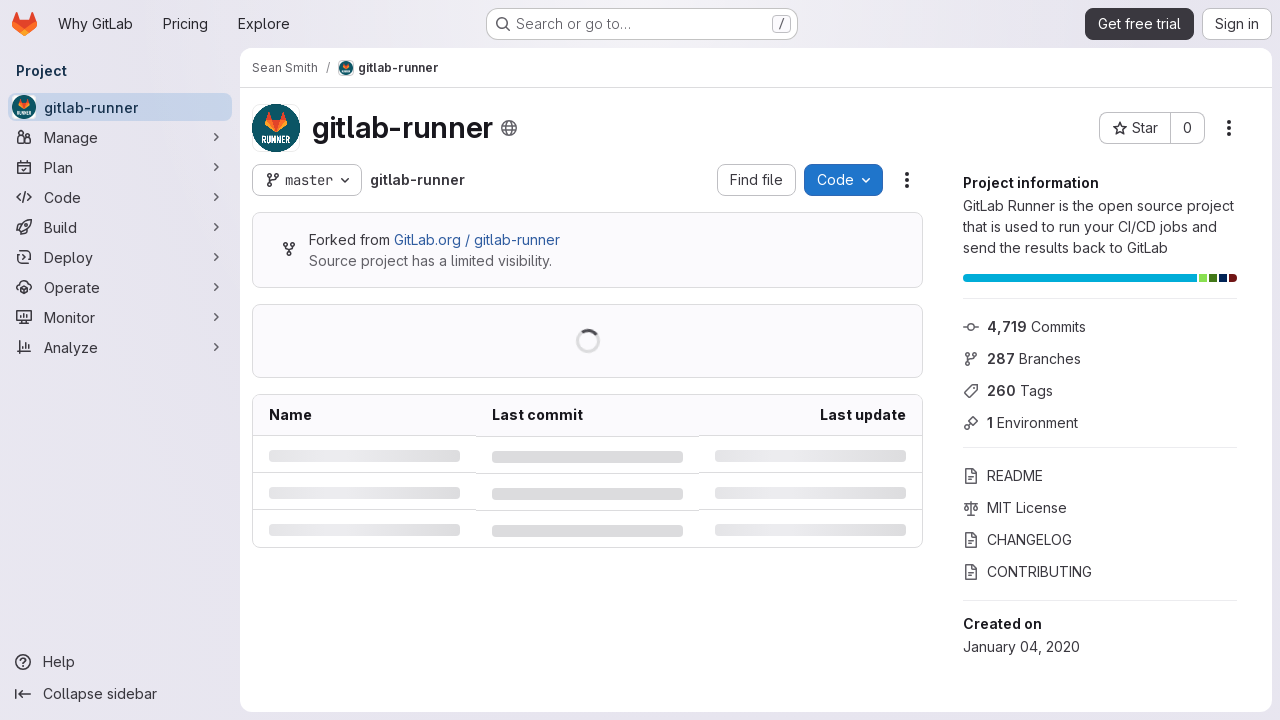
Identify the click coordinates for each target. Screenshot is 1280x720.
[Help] (120, 662)
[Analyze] (120, 347)
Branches (1022, 358)
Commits (1024, 326)
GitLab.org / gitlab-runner (477, 239)
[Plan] (120, 167)
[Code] (120, 197)
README (1003, 475)
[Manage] (120, 137)
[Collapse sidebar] (120, 694)
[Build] (120, 227)
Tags (1008, 390)
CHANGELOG (1017, 539)
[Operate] (120, 287)
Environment (1020, 422)
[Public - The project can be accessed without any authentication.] (509, 128)
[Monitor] (120, 317)
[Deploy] (120, 257)
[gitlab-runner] (120, 107)
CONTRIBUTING (1027, 571)
